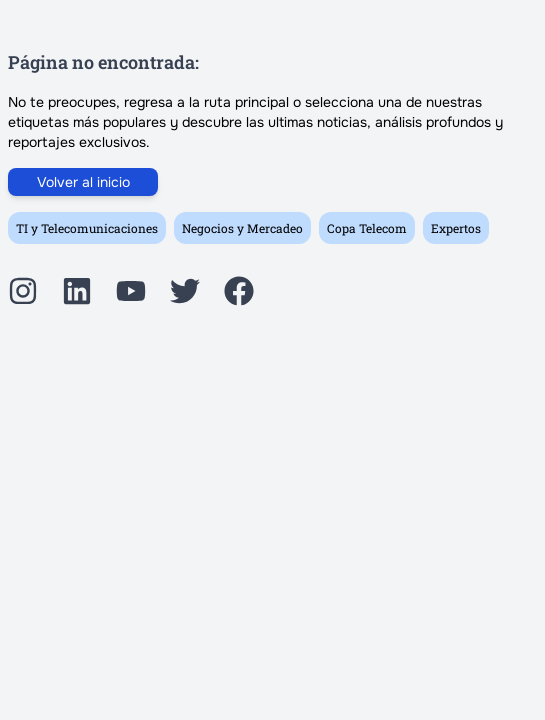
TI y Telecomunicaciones (87, 228)
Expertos (456, 228)
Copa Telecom (367, 228)
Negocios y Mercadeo (242, 228)
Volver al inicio (83, 182)
